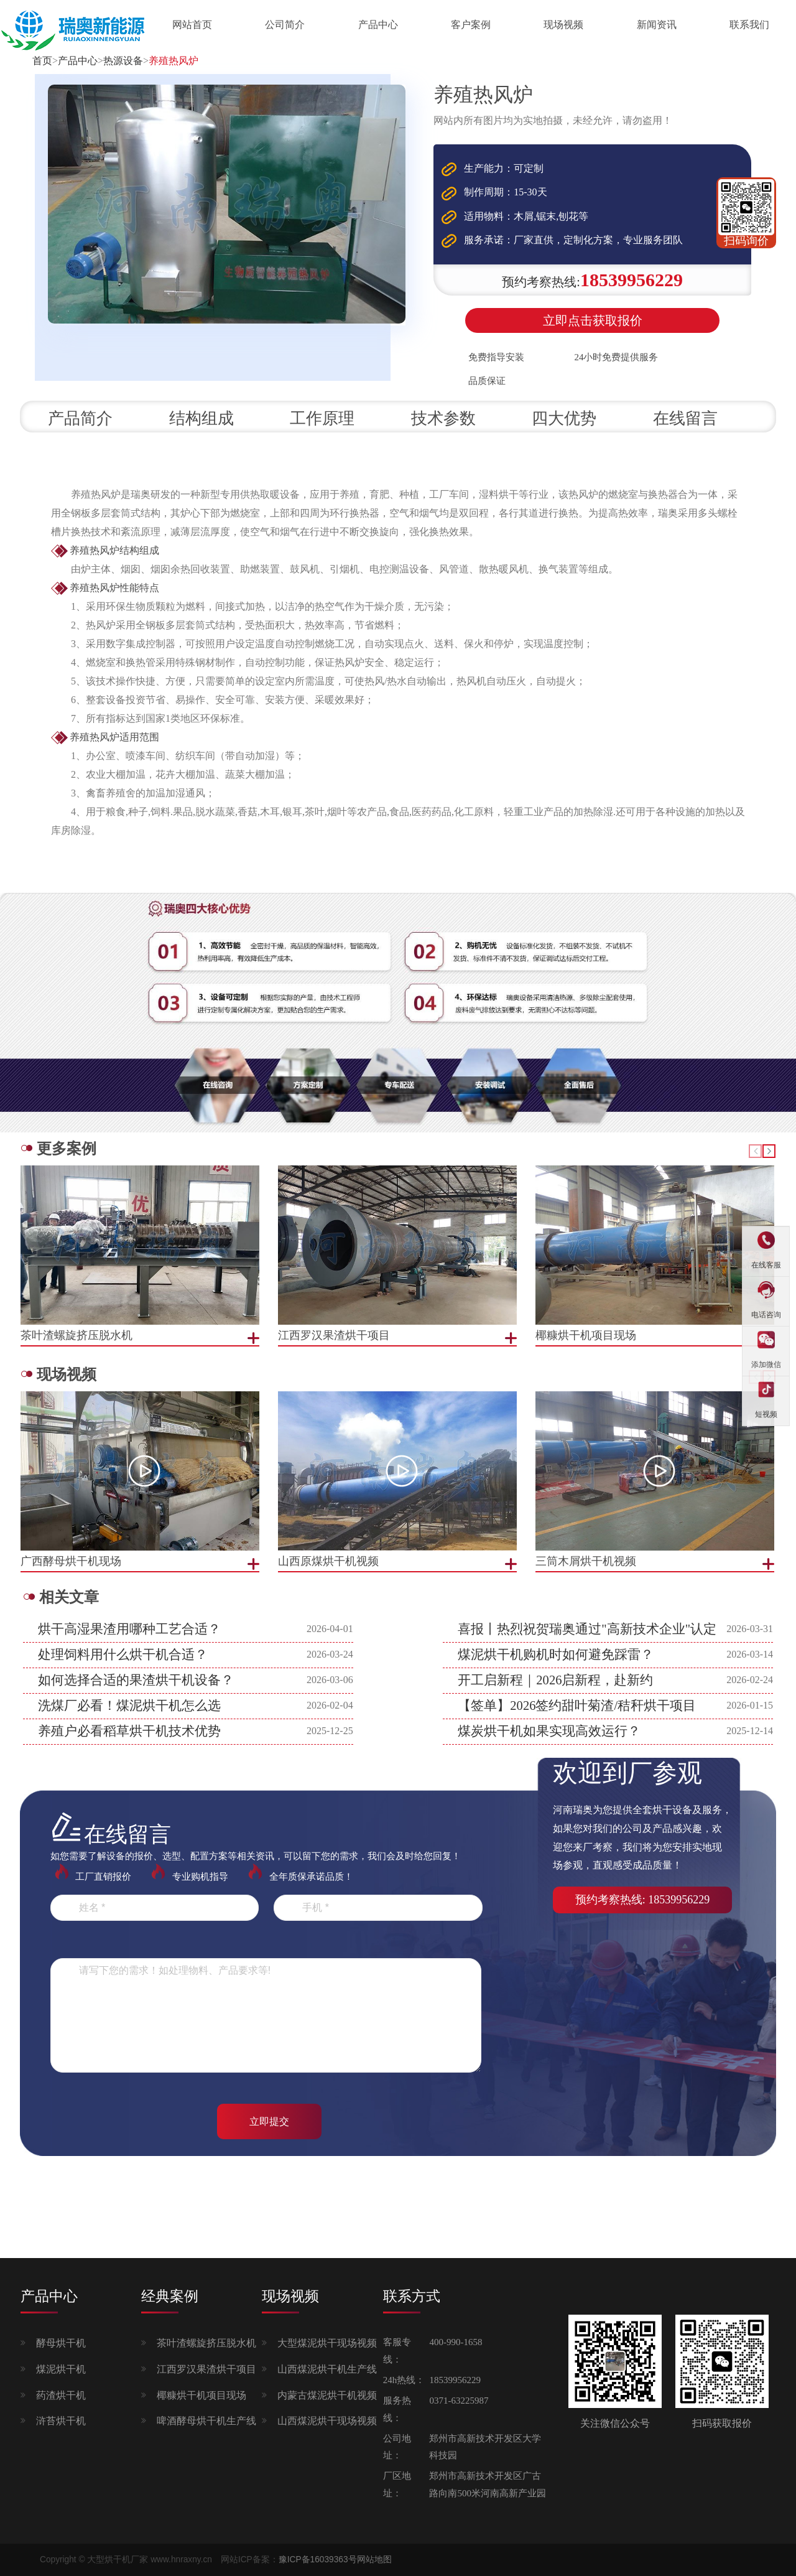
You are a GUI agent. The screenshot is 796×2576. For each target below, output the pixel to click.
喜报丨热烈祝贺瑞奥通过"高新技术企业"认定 (587, 1629)
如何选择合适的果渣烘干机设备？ (136, 1680)
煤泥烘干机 (61, 2369)
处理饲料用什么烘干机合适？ (123, 1654)
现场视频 (563, 24)
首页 (42, 60)
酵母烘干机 (61, 2343)
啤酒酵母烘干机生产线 (206, 2420)
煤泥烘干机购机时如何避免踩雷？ (556, 1654)
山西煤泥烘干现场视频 (327, 2420)
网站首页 (192, 24)
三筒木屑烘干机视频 (585, 1561)
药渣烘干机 (61, 2395)
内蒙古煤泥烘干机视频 (327, 2395)
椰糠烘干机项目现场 (201, 2395)
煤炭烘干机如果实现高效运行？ (549, 1731)
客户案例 (471, 24)
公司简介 (285, 24)
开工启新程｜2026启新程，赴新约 (555, 1680)
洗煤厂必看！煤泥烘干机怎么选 (129, 1705)
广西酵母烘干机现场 (71, 1561)
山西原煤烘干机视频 (328, 1561)
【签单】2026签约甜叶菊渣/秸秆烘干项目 (577, 1705)
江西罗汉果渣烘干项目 (206, 2369)
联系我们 (749, 24)
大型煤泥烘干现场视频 (327, 2343)
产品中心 (378, 24)
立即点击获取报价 (592, 320)
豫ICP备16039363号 (318, 2559)
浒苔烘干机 (61, 2420)
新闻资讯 (657, 24)
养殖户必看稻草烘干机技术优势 (129, 1731)
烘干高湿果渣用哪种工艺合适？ (129, 1629)
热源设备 (123, 60)
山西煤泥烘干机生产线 (327, 2369)
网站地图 (374, 2559)
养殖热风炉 (173, 60)
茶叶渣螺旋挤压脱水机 (206, 2343)
